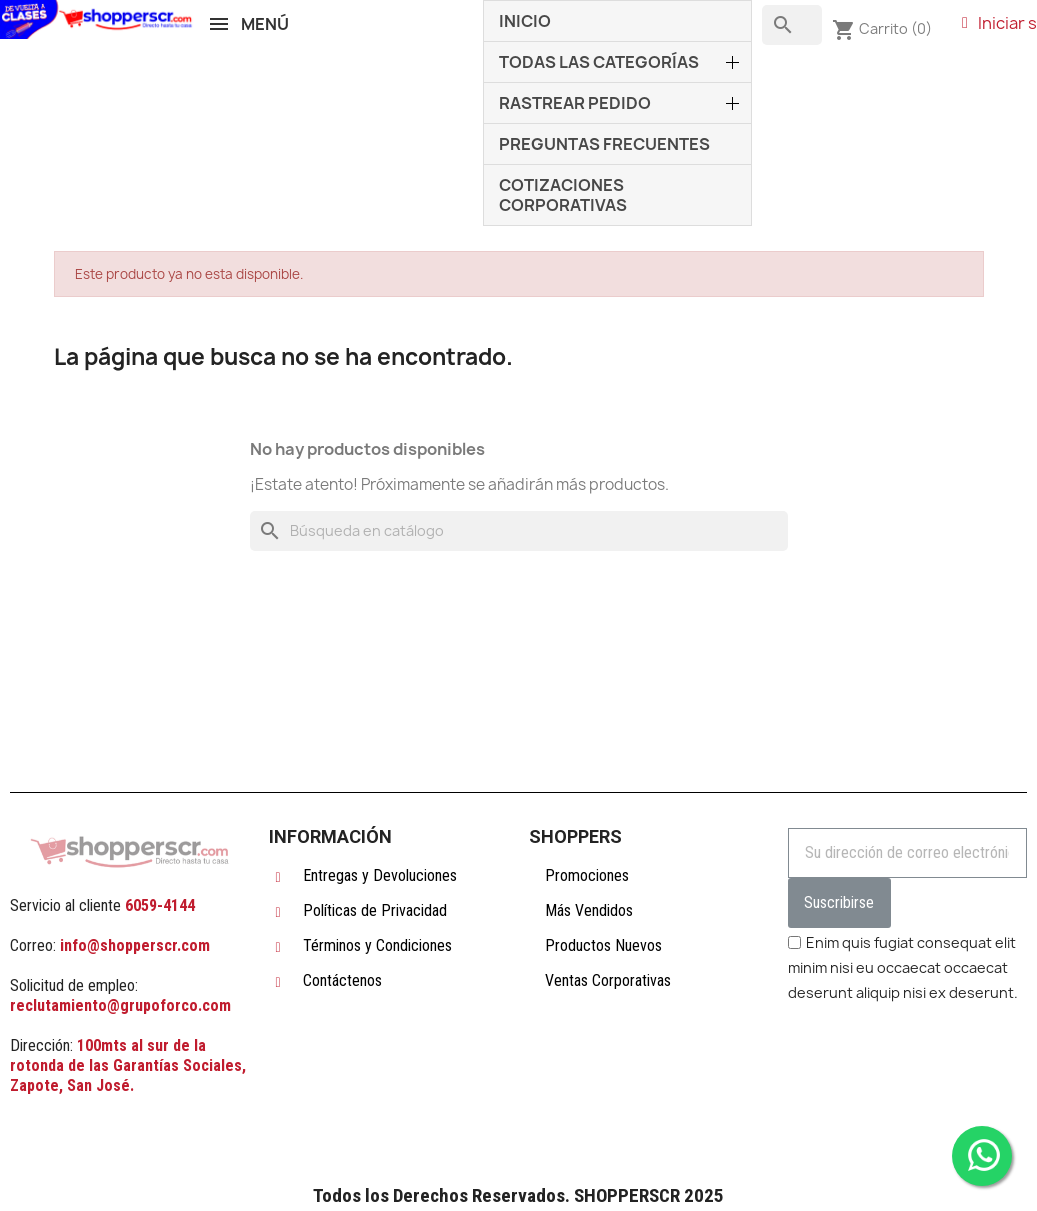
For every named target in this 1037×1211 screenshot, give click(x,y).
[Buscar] (519, 531)
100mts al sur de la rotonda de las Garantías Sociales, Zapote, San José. (128, 1065)
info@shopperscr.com (133, 945)
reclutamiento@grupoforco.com (120, 1005)
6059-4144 (160, 905)
